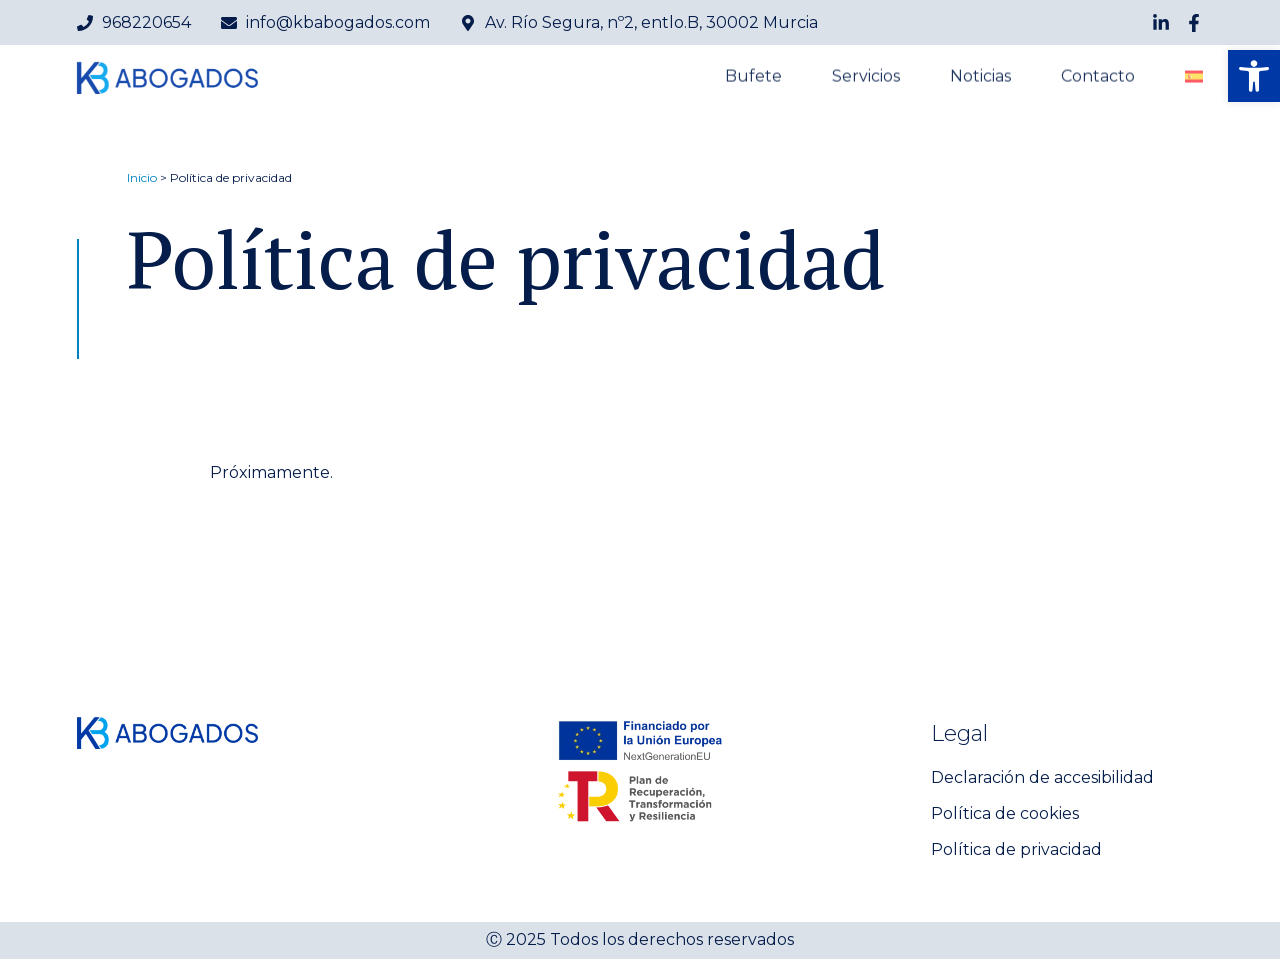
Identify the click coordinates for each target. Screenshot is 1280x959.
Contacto (1098, 78)
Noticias (980, 78)
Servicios (866, 78)
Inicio (142, 177)
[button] (1254, 76)
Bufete (753, 78)
